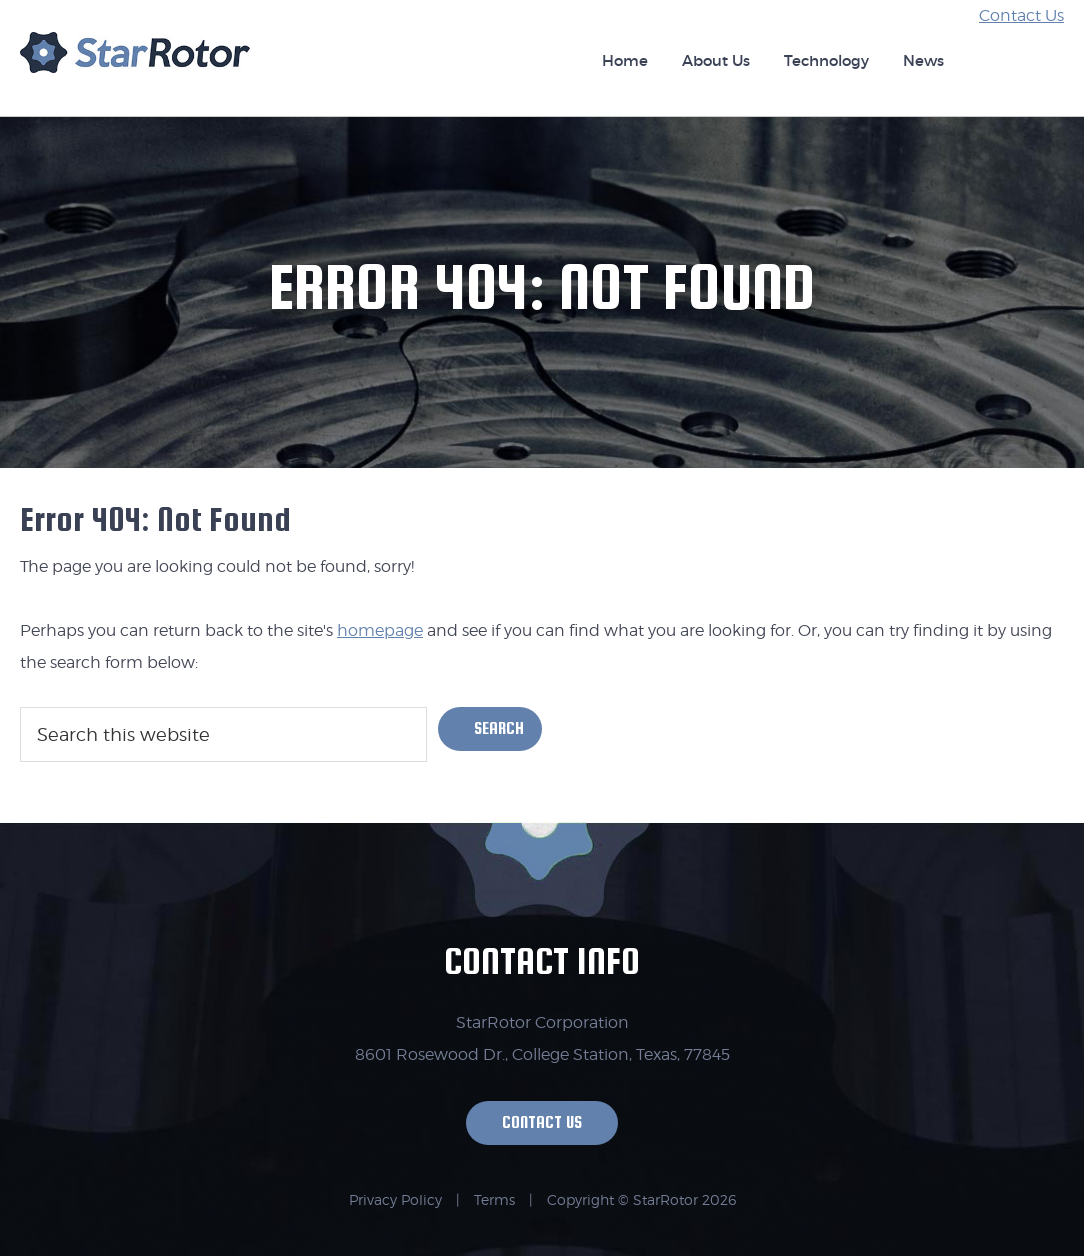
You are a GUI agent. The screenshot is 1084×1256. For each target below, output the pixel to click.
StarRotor (135, 62)
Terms (494, 1199)
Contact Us (1021, 15)
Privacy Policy (395, 1199)
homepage (380, 630)
